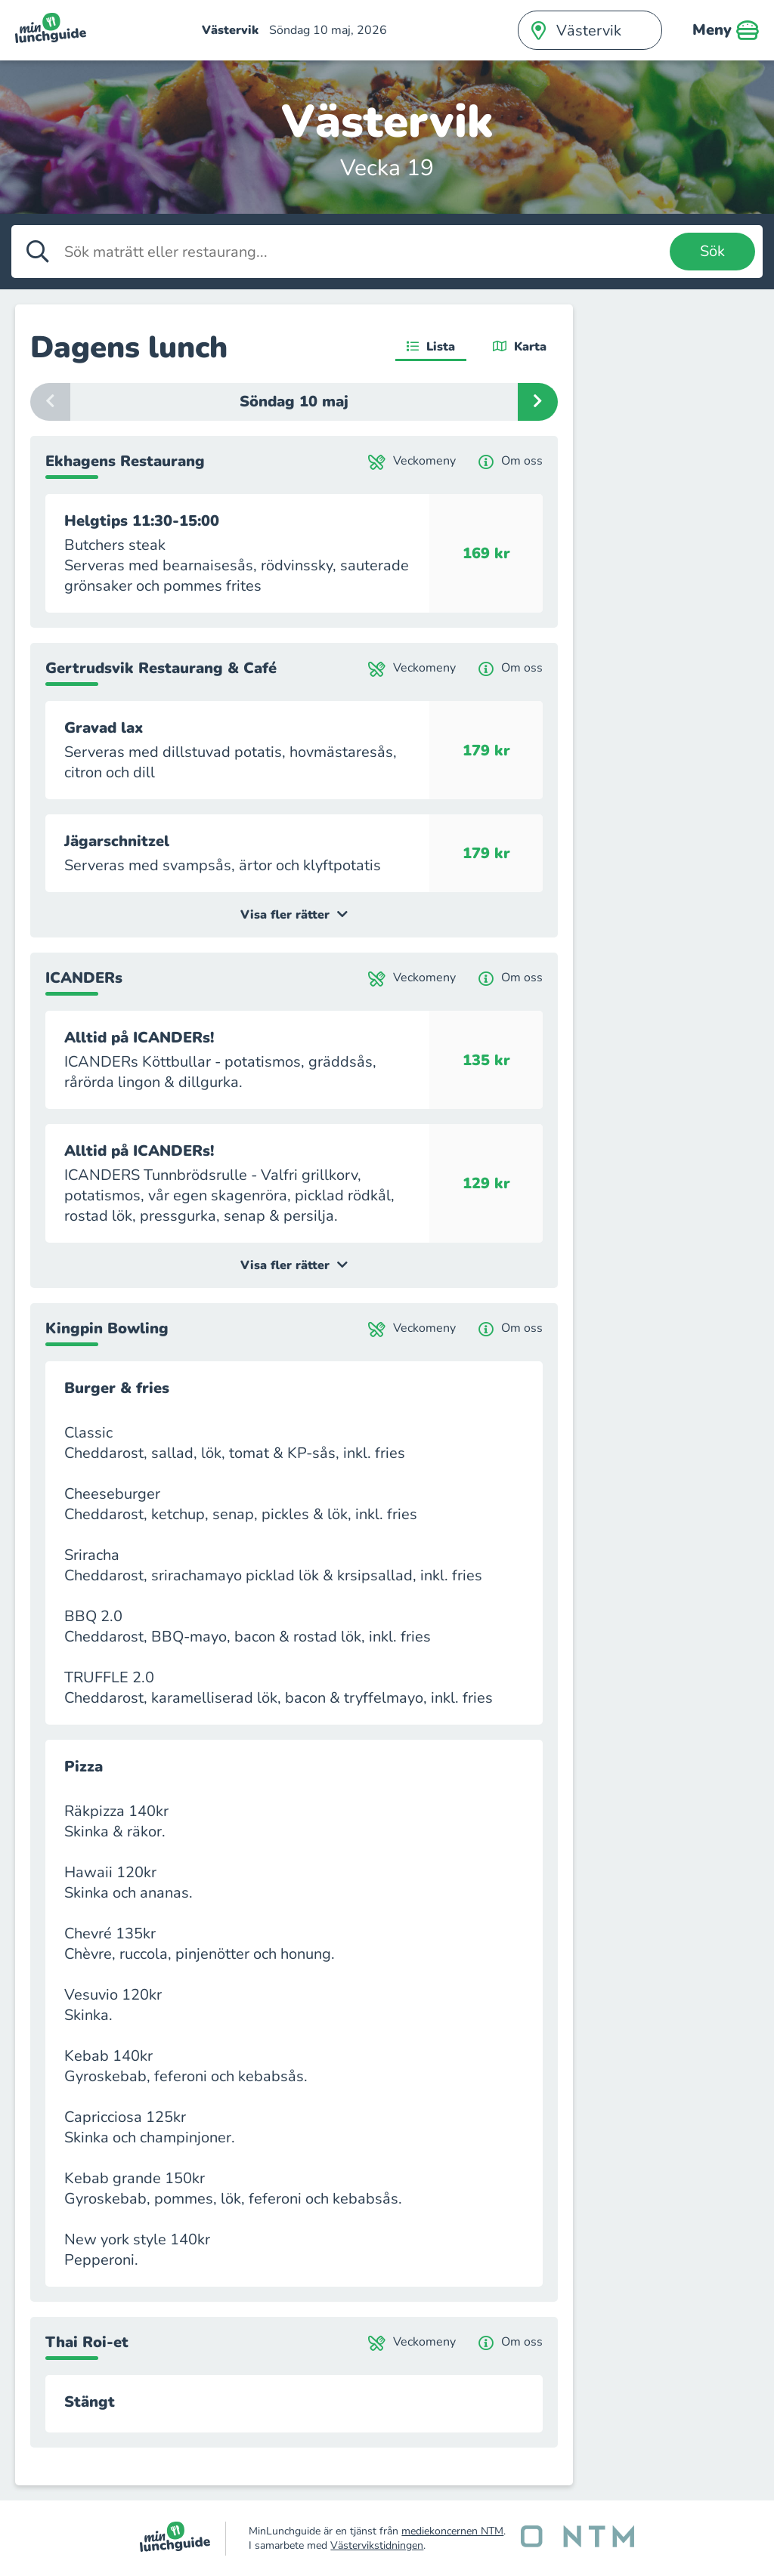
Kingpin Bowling (107, 1328)
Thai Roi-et (86, 2342)
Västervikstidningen (376, 2545)
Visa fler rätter (294, 915)
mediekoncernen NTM (452, 2531)
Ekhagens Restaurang (125, 461)
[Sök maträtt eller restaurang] (363, 251)
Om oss (510, 461)
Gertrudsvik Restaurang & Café (161, 668)
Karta (519, 346)
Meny (725, 30)
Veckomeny (412, 461)
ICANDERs (83, 978)
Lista (431, 346)
